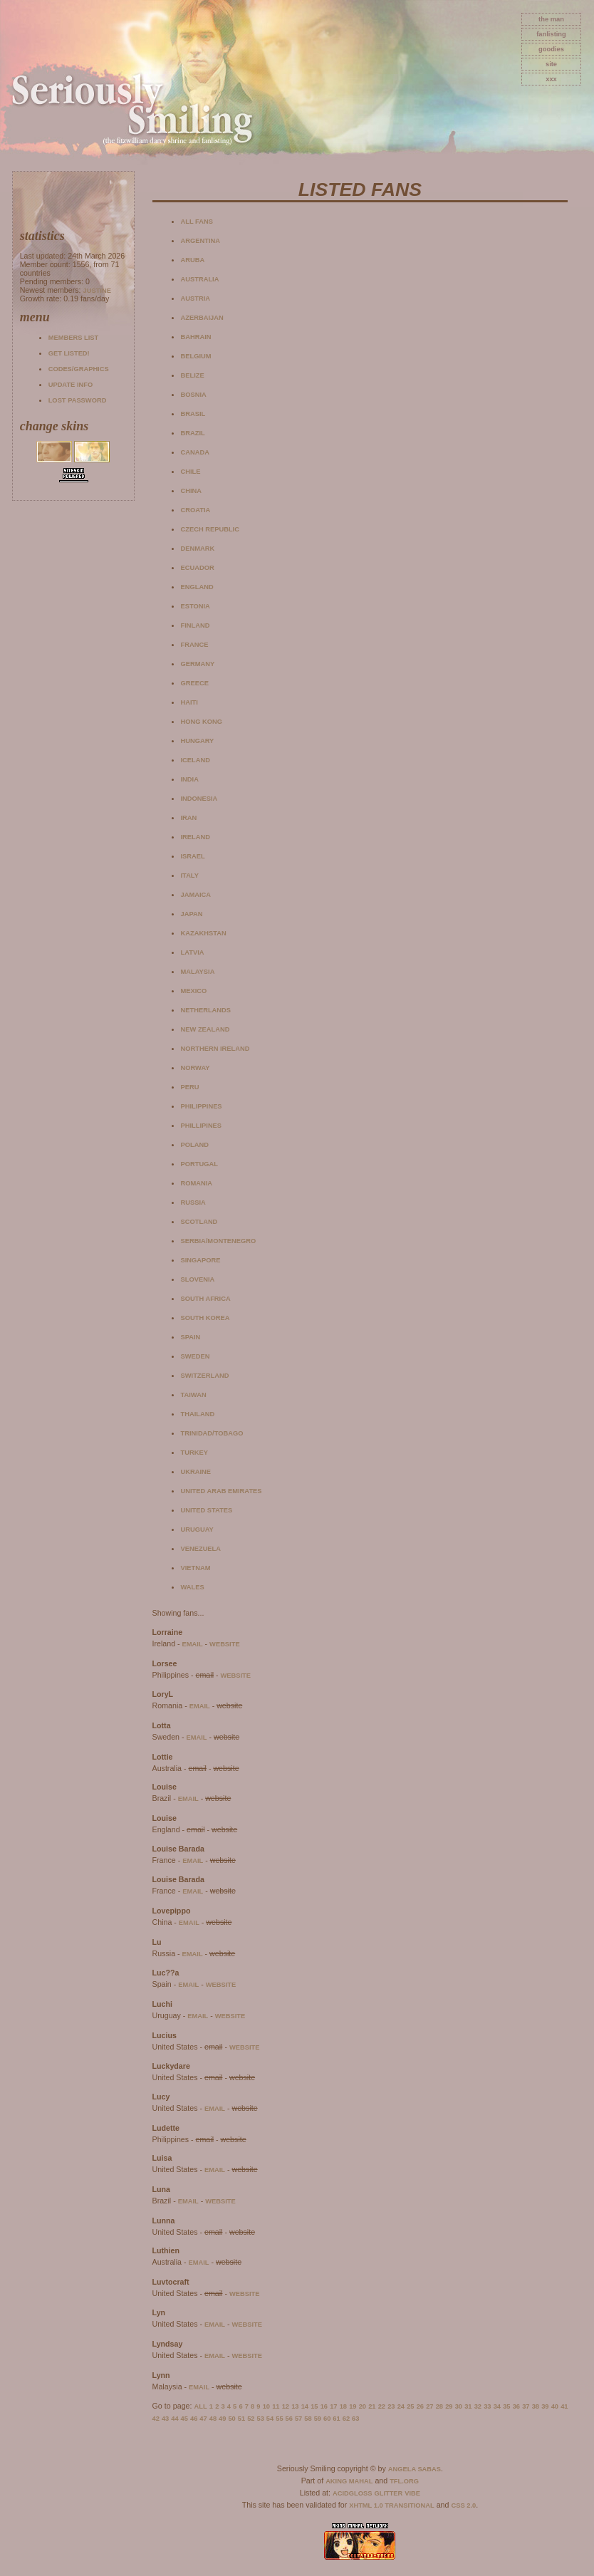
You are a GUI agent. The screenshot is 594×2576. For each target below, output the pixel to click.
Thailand (198, 1414)
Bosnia (194, 394)
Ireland (195, 837)
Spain (191, 1337)
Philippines (201, 1106)
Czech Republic (210, 529)
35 (506, 2406)
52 (250, 2418)
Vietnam (196, 1568)
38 (535, 2406)
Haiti (189, 702)
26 (420, 2406)
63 (355, 2418)
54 (269, 2418)
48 (213, 2418)
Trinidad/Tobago (212, 1433)
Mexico (194, 990)
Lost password (77, 400)
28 (439, 2406)
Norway (195, 1067)
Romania (197, 1183)
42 (156, 2418)
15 (314, 2406)
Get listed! (69, 353)
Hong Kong (202, 721)
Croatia (196, 510)
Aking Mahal (348, 2481)
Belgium (196, 356)
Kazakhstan (203, 933)
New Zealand (205, 1029)
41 (564, 2406)
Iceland (195, 760)
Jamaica (196, 894)
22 (381, 2406)
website (224, 1644)
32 (477, 2406)
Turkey (194, 1452)
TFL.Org (404, 2481)
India (190, 779)
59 (317, 2418)
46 (193, 2418)
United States (207, 1510)
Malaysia (198, 971)
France (195, 644)
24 (401, 2406)
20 (362, 2406)
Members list (73, 337)
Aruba (193, 260)
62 (346, 2418)
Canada (195, 452)
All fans (197, 221)
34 (497, 2406)
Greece (195, 683)
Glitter (388, 2493)
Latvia (192, 952)
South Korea (205, 1317)
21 (371, 2406)
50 (231, 2418)
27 (429, 2406)
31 (467, 2406)
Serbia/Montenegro (218, 1241)
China (191, 490)
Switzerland (205, 1375)
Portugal (199, 1164)
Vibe (412, 2493)
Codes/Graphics (78, 369)
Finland (195, 625)
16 (324, 2406)
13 (294, 2406)
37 (525, 2406)
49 (222, 2418)
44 (174, 2418)
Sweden (195, 1356)
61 (336, 2418)
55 (279, 2418)
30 (458, 2406)
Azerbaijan (202, 317)
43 (165, 2418)
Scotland (199, 1221)
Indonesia (199, 798)
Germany (198, 664)
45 (184, 2418)
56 (289, 2418)
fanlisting (551, 34)
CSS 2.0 (463, 2505)
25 (410, 2406)
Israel (193, 856)
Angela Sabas (414, 2469)
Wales (192, 1587)
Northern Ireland (215, 1048)
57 (298, 2418)
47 (203, 2418)
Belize (192, 375)
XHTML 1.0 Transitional (391, 2505)
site (551, 64)
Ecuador (197, 567)
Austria (195, 298)
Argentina (200, 240)
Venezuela (201, 1548)
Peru (190, 1087)
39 (544, 2406)
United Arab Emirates (221, 1491)
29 (448, 2406)
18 (343, 2406)
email (192, 1644)
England (197, 587)
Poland (195, 1144)
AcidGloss (352, 2493)
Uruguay (197, 1529)
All (200, 2406)
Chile (191, 471)
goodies (551, 49)
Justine (97, 290)
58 (307, 2418)
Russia (193, 1202)
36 (516, 2406)
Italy (190, 875)
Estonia (195, 606)
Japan (192, 914)
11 (275, 2406)
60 (326, 2418)
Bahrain (196, 337)
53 (260, 2418)
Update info (70, 384)
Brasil (193, 413)
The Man (551, 19)
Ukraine (196, 1471)
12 (285, 2406)
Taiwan (194, 1394)
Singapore (201, 1260)
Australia (200, 279)
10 (266, 2406)
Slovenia (198, 1279)
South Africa (206, 1298)
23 (391, 2406)
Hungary (197, 740)
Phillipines (201, 1125)
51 (241, 2418)
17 (333, 2406)
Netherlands (206, 1010)
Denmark (198, 548)
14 (304, 2406)
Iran (189, 817)
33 (487, 2406)
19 (352, 2406)
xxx (551, 79)
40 (554, 2406)
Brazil (193, 433)
